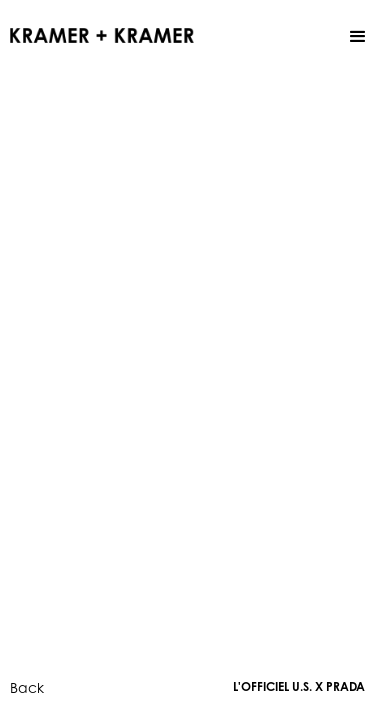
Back (27, 687)
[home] (102, 34)
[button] (358, 37)
